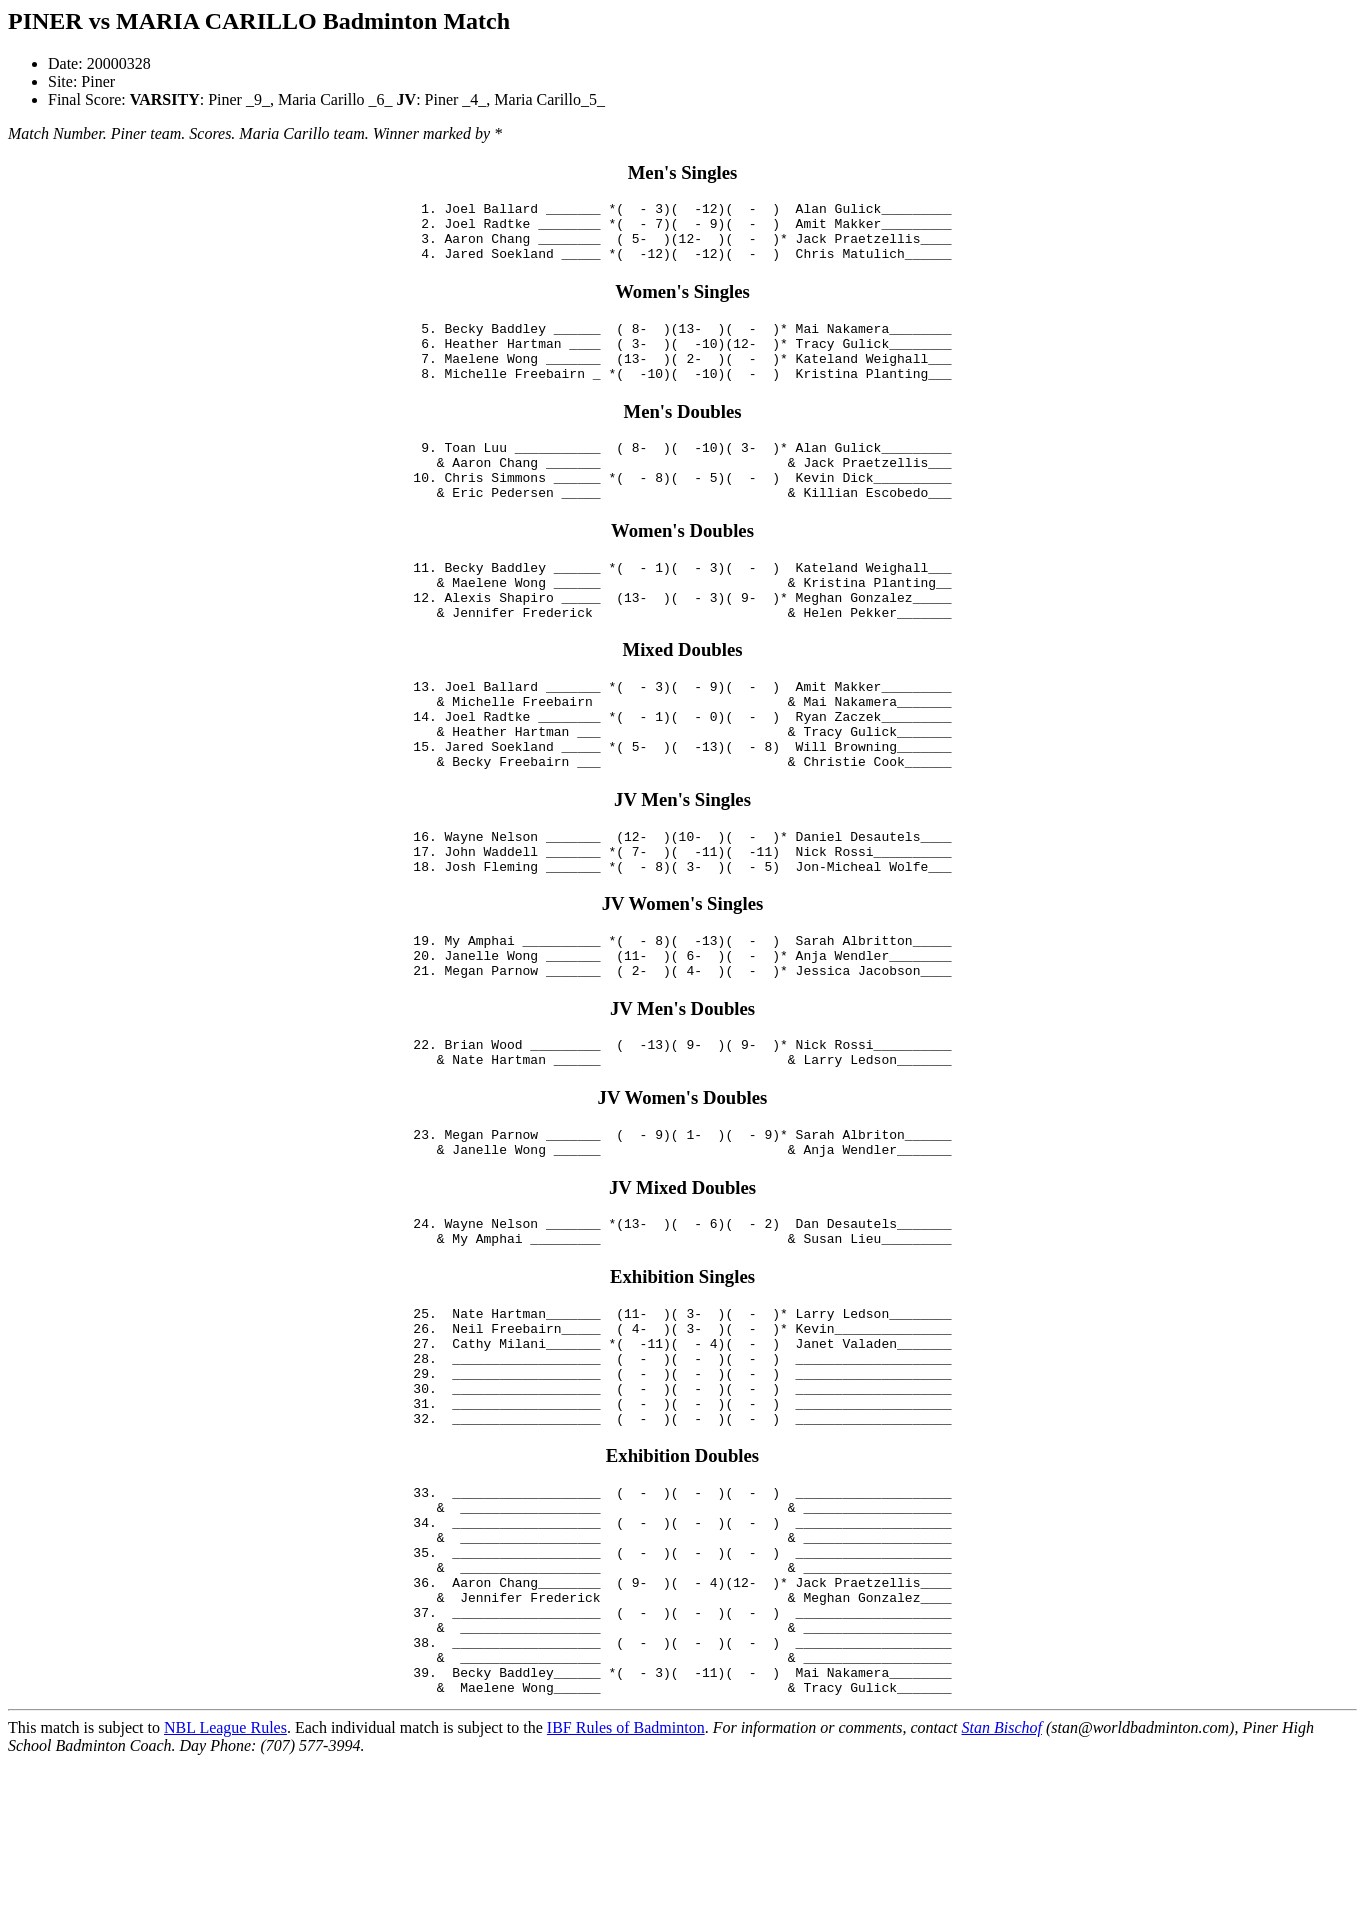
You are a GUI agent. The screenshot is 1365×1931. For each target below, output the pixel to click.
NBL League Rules (225, 1895)
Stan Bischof (1002, 1895)
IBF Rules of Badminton (626, 1895)
